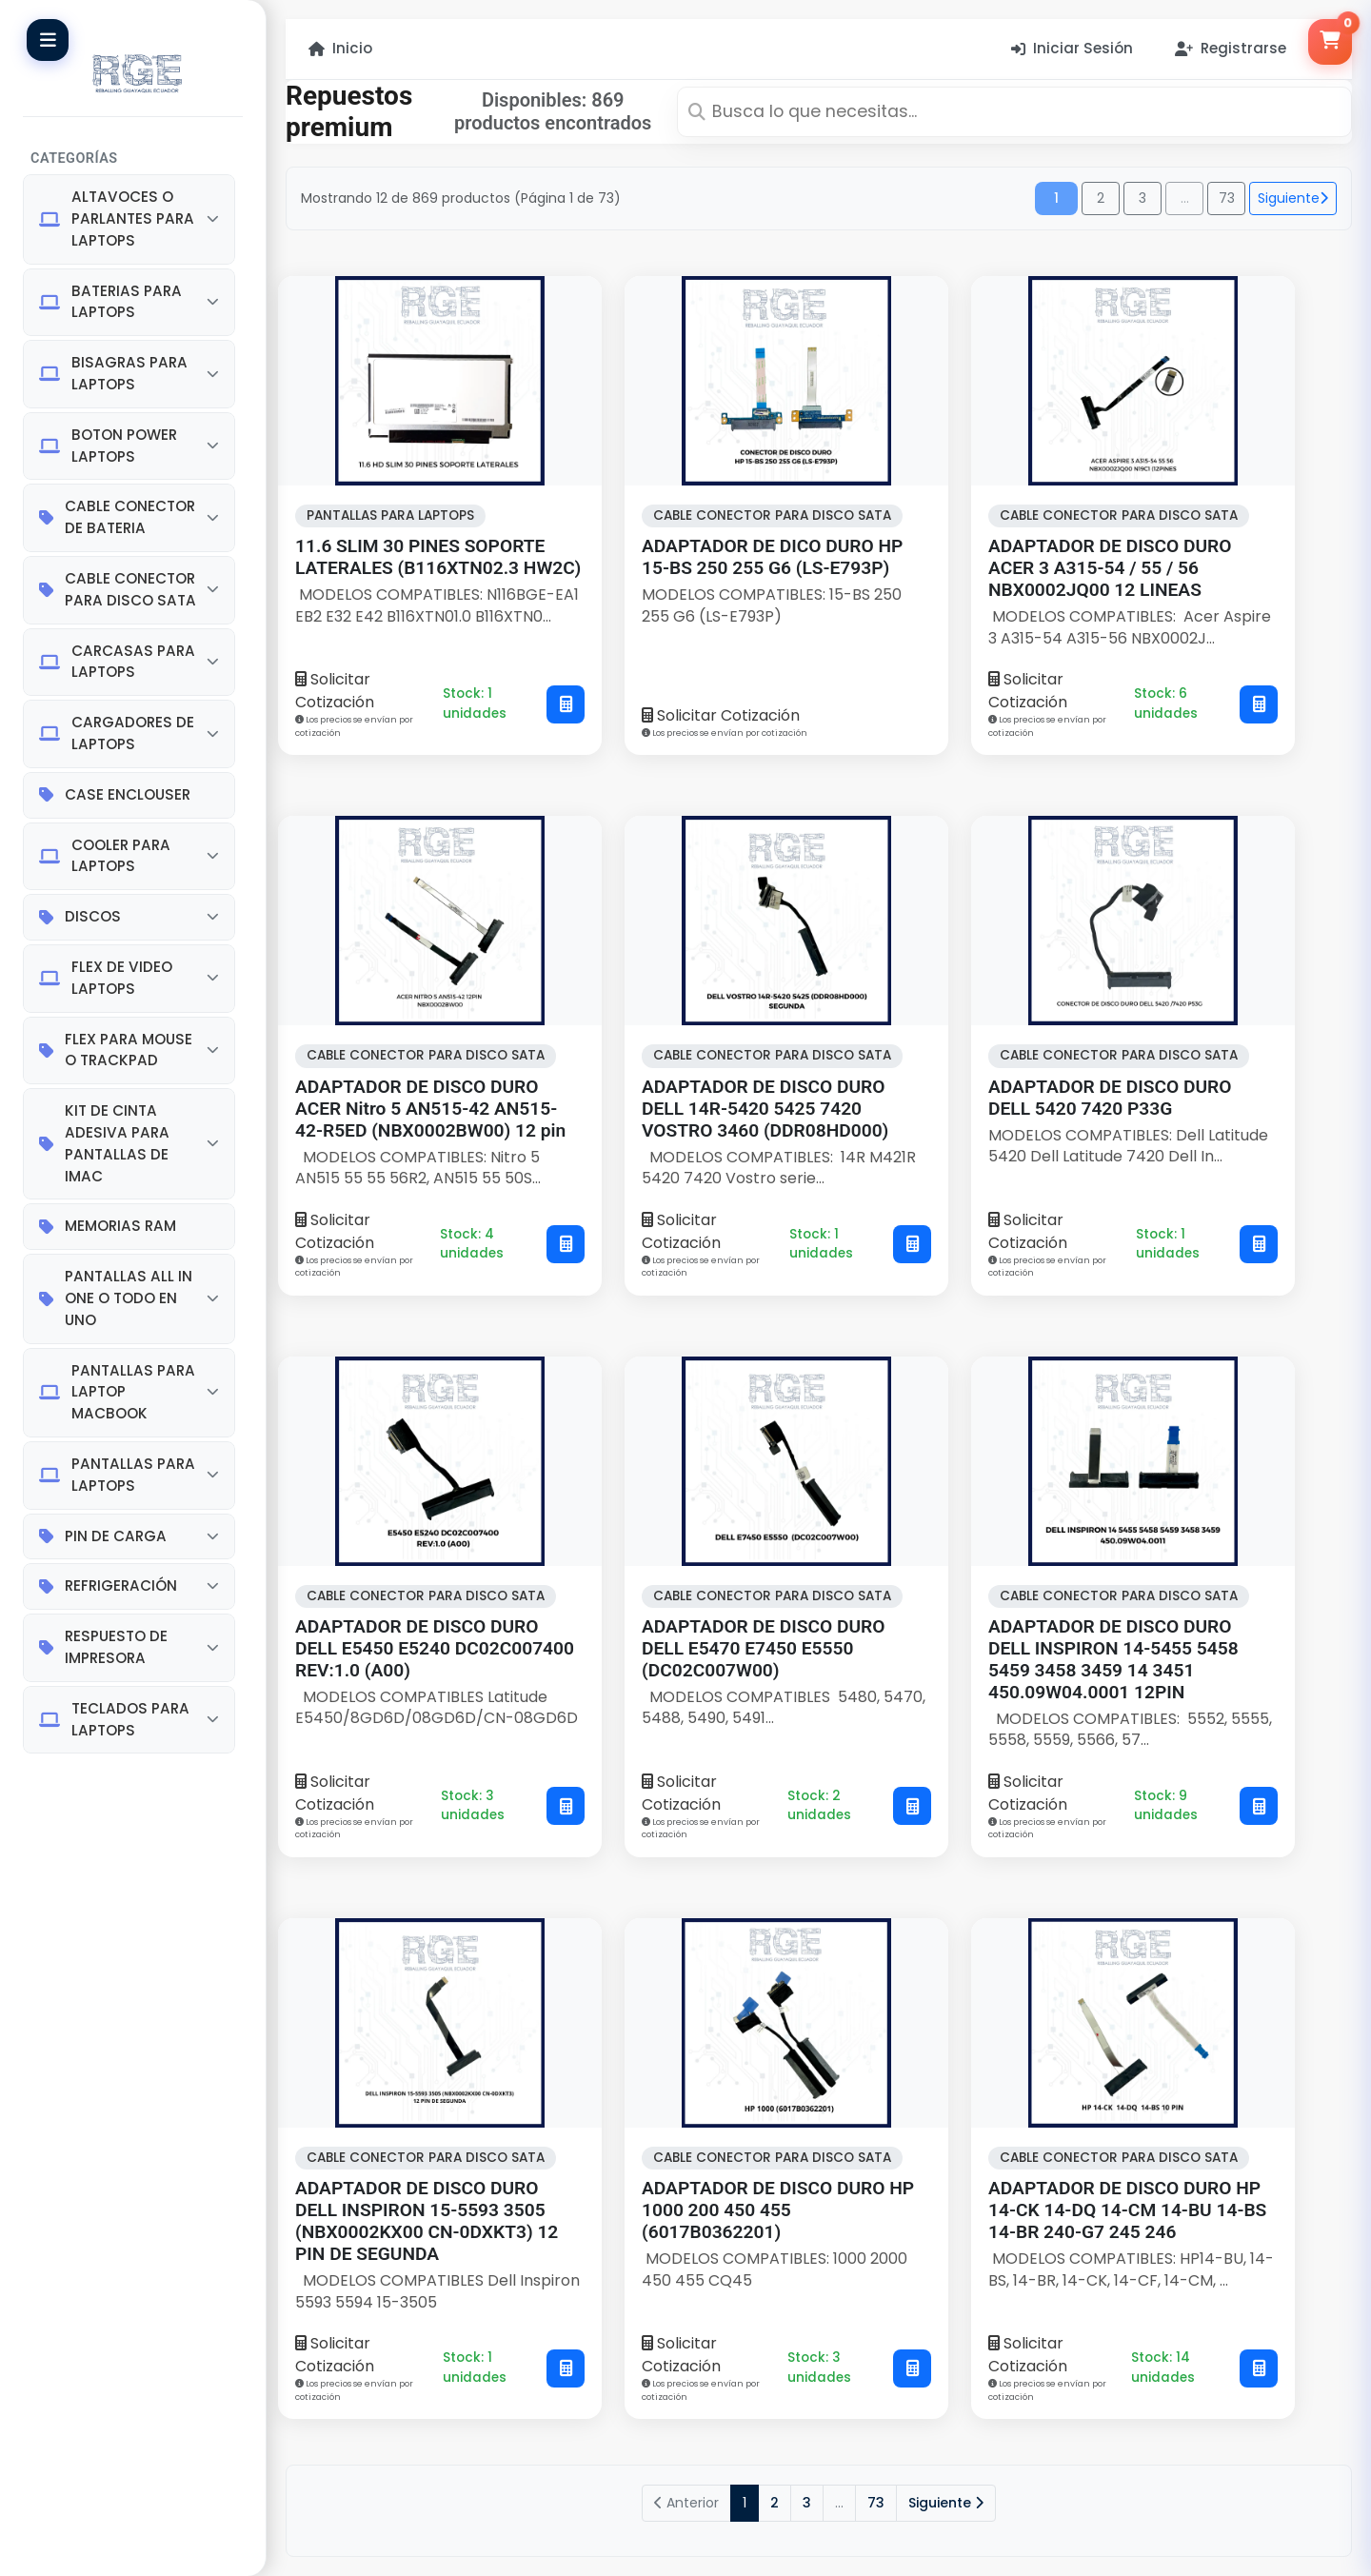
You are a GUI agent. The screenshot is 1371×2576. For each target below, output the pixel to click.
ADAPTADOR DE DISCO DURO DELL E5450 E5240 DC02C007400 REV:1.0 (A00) (434, 1648)
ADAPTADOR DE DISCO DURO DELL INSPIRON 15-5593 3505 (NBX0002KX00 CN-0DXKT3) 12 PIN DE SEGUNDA (426, 2221)
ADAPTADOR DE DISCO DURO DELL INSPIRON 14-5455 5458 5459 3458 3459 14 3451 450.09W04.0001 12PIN (1113, 1659)
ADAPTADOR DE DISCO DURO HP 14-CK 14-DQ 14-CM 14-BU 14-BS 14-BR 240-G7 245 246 (1127, 2210)
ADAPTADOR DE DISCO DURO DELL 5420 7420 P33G (1109, 1098)
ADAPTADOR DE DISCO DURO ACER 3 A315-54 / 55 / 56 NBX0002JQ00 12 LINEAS (1109, 568)
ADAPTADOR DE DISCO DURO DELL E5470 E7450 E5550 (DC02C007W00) (763, 1648)
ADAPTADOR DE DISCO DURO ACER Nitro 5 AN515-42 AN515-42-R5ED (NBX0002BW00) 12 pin (430, 1108)
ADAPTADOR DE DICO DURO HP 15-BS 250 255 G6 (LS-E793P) (772, 557)
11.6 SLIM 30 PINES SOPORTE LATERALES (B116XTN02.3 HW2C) (438, 557)
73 (1227, 198)
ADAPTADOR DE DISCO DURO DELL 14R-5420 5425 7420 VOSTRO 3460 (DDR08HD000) (765, 1108)
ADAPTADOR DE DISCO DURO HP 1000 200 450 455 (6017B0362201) (778, 2210)
